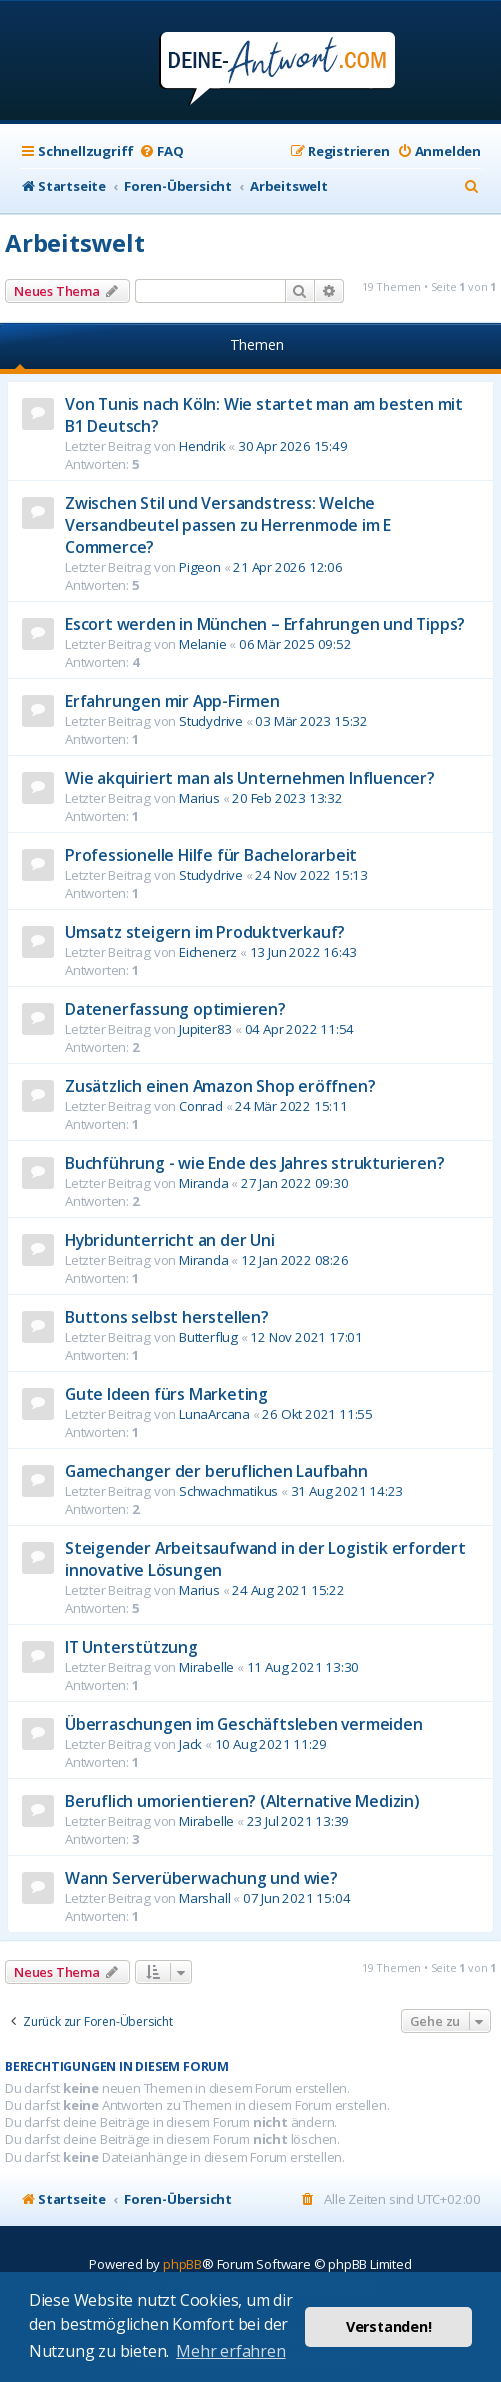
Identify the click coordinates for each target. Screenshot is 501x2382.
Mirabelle (206, 1667)
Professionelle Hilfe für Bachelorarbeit (211, 855)
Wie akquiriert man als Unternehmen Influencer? (250, 778)
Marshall (204, 1898)
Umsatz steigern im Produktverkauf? (205, 932)
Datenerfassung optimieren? (175, 1009)
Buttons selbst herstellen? (167, 1317)
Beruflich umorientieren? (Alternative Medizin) (242, 1801)
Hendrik (202, 446)
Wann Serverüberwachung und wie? (201, 1878)
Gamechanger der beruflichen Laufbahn (216, 1471)
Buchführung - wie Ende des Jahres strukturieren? (254, 1163)
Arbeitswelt (75, 242)
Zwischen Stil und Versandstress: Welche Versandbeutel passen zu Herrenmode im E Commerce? (228, 525)
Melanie (203, 644)
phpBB (182, 2264)
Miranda (204, 1183)
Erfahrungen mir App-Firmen (172, 701)
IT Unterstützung (131, 1647)
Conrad (201, 1106)
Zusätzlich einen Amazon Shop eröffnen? (220, 1086)
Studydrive (211, 721)
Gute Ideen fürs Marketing (166, 1394)
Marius (199, 798)
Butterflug (208, 1337)
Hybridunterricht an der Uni (170, 1240)
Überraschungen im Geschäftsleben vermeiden (244, 1724)
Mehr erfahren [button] (230, 2351)
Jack (190, 1744)
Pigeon (200, 567)
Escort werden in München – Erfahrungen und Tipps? (265, 624)
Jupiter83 (205, 1029)
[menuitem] (161, 151)
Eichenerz (208, 952)
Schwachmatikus (228, 1491)
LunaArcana (214, 1414)
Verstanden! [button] (389, 2326)
